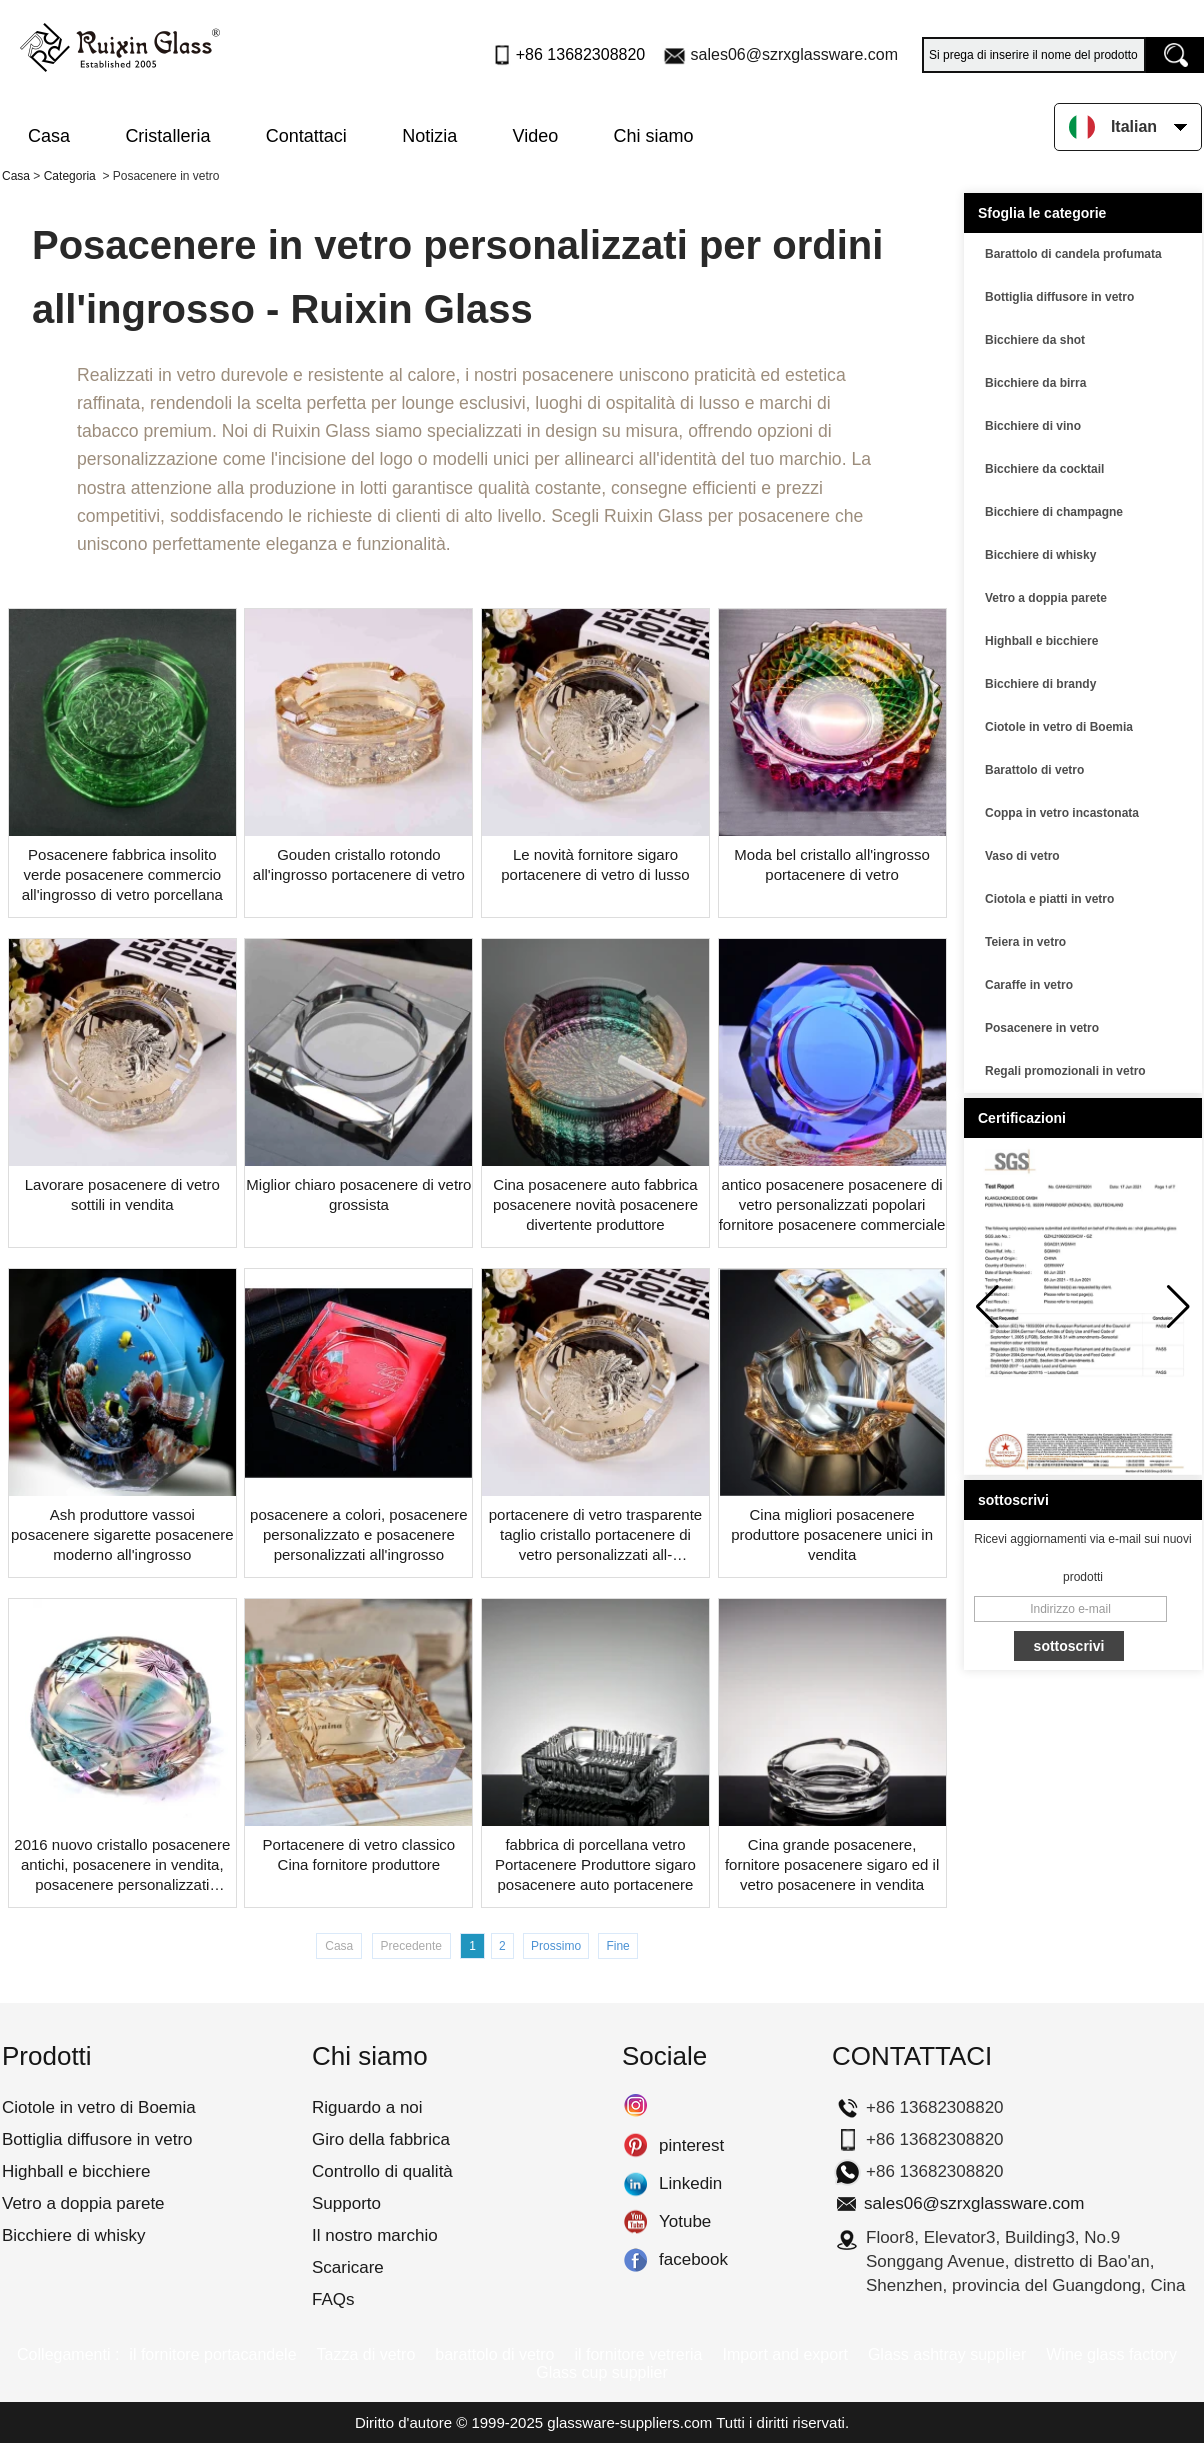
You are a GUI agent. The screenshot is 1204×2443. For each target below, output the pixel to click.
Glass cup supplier (602, 2372)
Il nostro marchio (375, 2235)
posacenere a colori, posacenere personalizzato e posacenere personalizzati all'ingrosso (359, 1534)
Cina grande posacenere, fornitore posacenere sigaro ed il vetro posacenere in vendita (832, 1864)
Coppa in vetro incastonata (1062, 813)
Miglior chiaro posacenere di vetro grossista (358, 1194)
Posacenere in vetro (1042, 1028)
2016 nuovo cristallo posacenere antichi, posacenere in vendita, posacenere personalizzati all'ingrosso (122, 1865)
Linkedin (635, 2184)
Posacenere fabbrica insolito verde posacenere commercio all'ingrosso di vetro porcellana (122, 874)
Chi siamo (654, 136)
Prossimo (556, 1946)
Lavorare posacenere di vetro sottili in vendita (122, 1194)
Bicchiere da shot (1035, 340)
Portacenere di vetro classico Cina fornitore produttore (359, 1854)
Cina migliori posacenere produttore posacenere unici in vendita (832, 1534)
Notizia (429, 136)
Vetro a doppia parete (1046, 598)
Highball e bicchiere (1041, 641)
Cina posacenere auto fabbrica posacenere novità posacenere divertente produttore (595, 1204)
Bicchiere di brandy (1040, 684)
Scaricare (348, 2267)
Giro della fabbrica (381, 2139)
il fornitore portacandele (212, 2354)
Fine (617, 1946)
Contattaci (306, 136)
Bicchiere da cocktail (1044, 469)
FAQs (333, 2299)
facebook (635, 2260)
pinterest (635, 2146)
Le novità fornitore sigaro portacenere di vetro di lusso (595, 864)
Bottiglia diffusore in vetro (1059, 297)
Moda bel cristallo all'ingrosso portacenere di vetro (831, 864)
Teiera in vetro (1025, 942)
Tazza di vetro (366, 2354)
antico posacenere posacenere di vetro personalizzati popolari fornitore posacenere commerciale (832, 1204)
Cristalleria (167, 136)
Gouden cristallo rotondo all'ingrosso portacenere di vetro (359, 864)
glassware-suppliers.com (629, 2422)
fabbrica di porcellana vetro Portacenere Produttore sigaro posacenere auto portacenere (595, 1864)
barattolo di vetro (494, 2354)
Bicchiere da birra (1035, 383)
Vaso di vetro (1022, 856)
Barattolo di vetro (1034, 770)
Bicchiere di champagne (1054, 512)
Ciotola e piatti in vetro (1049, 899)
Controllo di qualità (382, 2171)
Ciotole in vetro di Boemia (1059, 727)
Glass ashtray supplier (947, 2354)
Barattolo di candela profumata (1073, 254)
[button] (1178, 1307)
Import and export (785, 2354)
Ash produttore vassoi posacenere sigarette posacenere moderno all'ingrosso (122, 1534)
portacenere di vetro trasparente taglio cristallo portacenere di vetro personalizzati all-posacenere (595, 1535)
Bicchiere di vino (1033, 426)
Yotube (635, 2222)
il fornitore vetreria (638, 2354)
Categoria (70, 176)
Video (536, 136)
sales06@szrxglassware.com (794, 54)
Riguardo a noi (367, 2107)
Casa (49, 136)
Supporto (346, 2203)
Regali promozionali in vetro (1065, 1071)
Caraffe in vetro (1029, 985)
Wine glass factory (1111, 2354)
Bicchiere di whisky (1040, 555)
